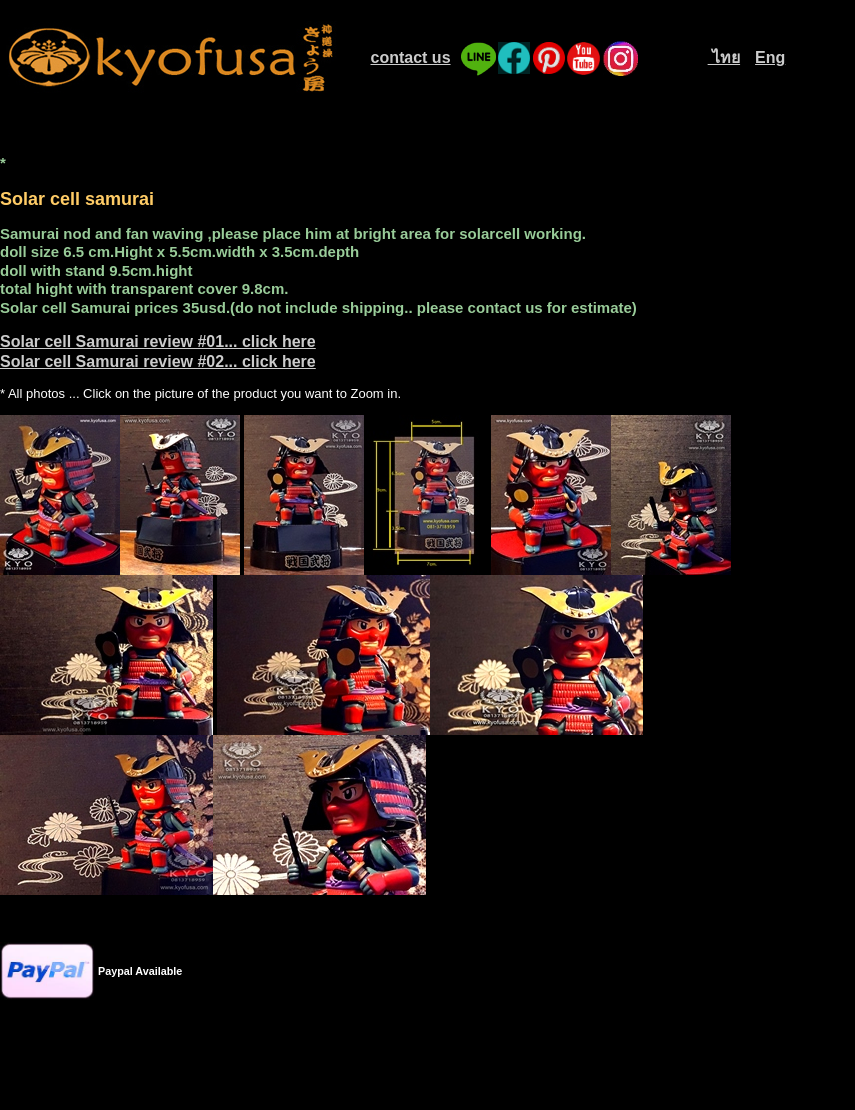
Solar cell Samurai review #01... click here (158, 341)
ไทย (724, 57)
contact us (411, 57)
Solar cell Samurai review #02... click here (158, 361)
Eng (770, 57)
